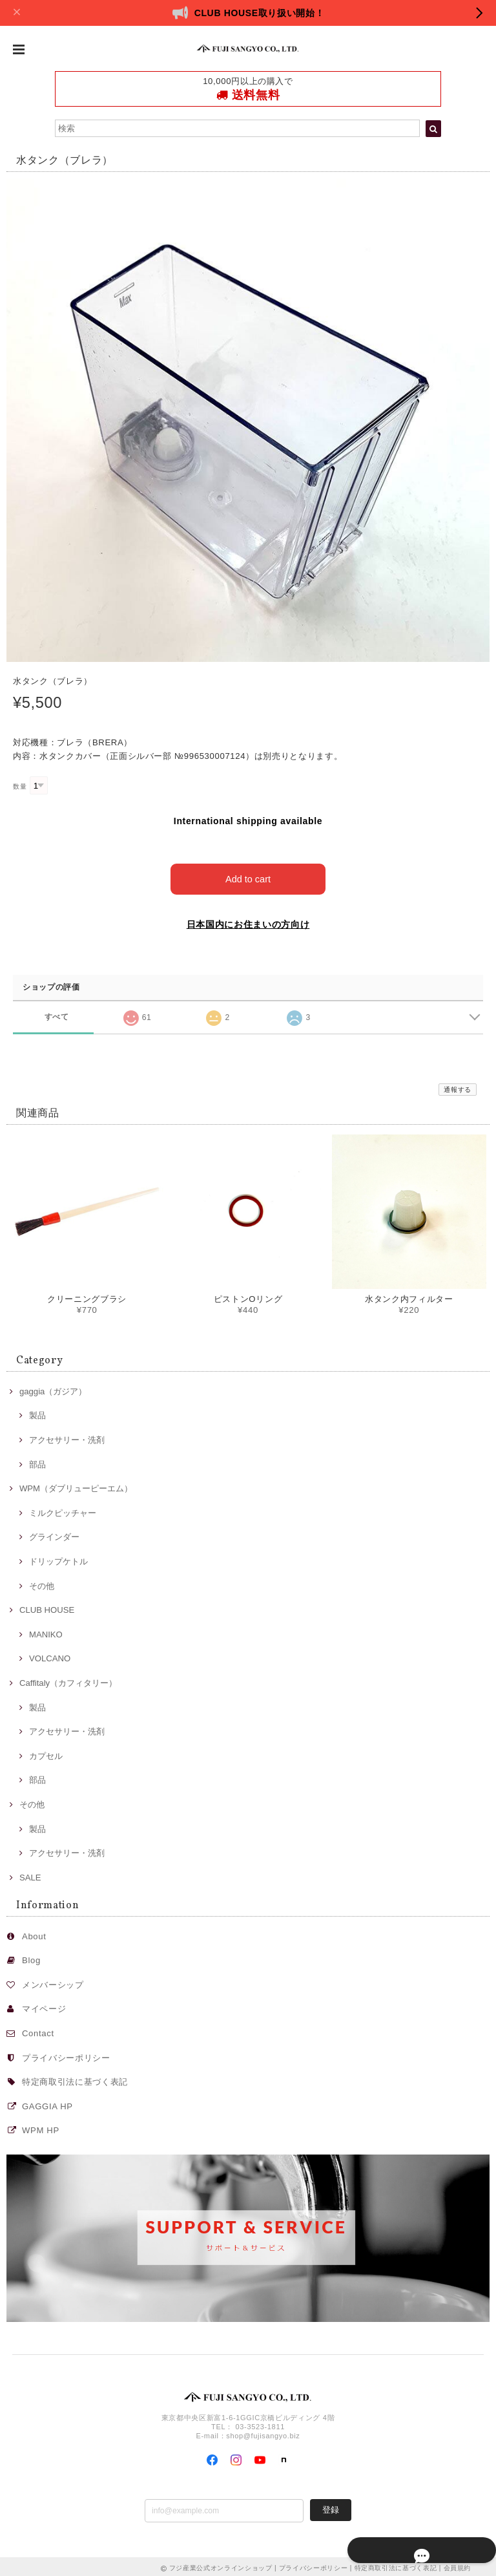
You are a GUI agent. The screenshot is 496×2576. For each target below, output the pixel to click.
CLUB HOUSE (46, 1607)
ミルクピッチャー (62, 1510)
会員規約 (457, 2565)
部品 (37, 1461)
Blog (31, 1958)
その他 (41, 1583)
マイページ (44, 2006)
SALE (30, 1875)
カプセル (46, 1753)
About (34, 1933)
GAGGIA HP (47, 2104)
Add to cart (248, 876)
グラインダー (54, 1534)
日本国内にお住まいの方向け (248, 922)
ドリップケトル (58, 1559)
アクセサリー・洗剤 (67, 1437)
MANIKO (46, 1632)
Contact (38, 2031)
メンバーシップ (53, 1981)
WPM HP (40, 2128)
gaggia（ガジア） (53, 1388)
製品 (37, 1413)
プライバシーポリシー (66, 2055)
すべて (56, 1014)
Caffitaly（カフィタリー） (68, 1680)
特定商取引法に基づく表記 (75, 2079)
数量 (19, 786)
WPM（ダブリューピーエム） (75, 1486)
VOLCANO (49, 1656)
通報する (457, 1087)
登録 (330, 2506)
